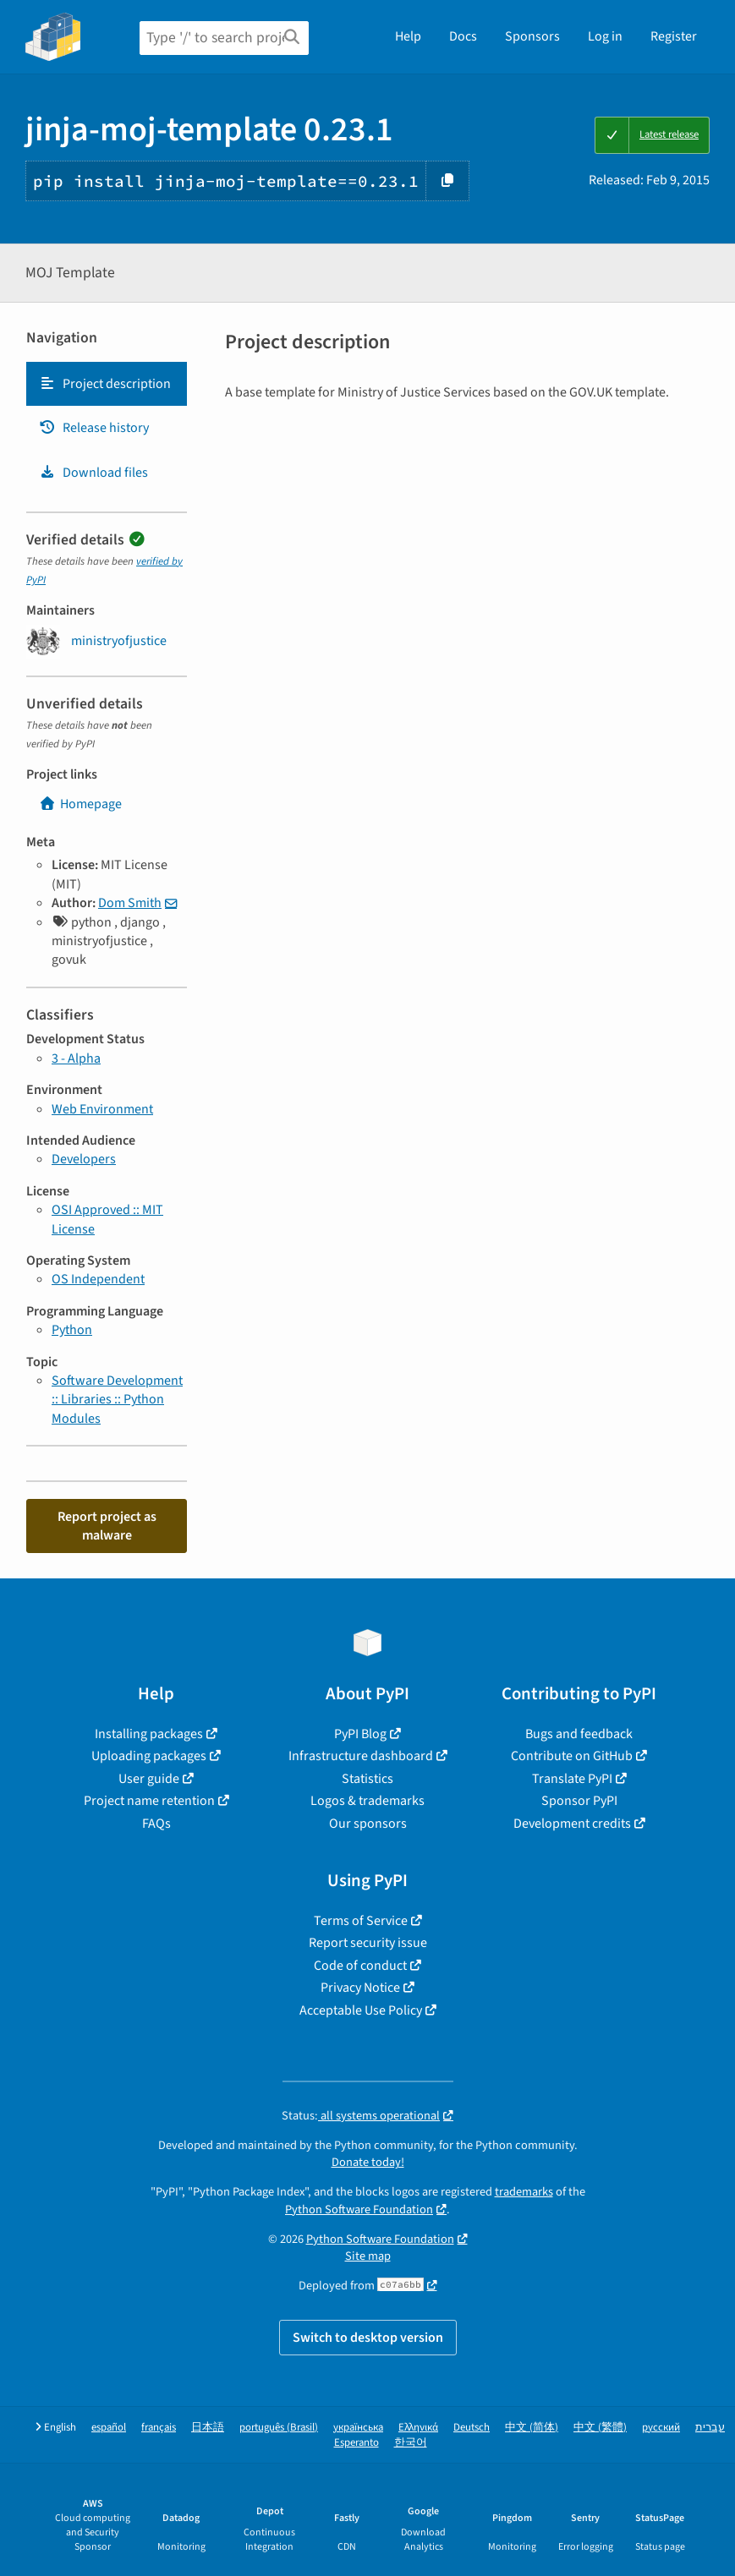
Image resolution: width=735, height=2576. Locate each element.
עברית (710, 2427)
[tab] (106, 384)
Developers (84, 1159)
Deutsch (471, 2427)
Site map (368, 2256)
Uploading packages (148, 1756)
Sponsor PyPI (579, 1800)
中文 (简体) (531, 2427)
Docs (463, 36)
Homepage (80, 804)
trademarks (524, 2192)
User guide (148, 1778)
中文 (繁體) (600, 2427)
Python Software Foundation (359, 2209)
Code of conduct (360, 1965)
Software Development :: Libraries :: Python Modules (117, 1399)
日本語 (207, 2427)
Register (673, 36)
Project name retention (149, 1800)
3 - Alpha (76, 1058)
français (158, 2427)
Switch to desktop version (368, 2337)
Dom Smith (130, 903)
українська (358, 2427)
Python (72, 1330)
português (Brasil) (278, 2427)
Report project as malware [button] (107, 1526)
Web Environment (102, 1109)
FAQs (156, 1823)
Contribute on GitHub (572, 1756)
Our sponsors (368, 1823)
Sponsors (532, 36)
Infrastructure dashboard (360, 1756)
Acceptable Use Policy (360, 2010)
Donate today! (368, 2162)
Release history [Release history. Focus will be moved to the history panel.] (94, 427)
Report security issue (368, 1942)
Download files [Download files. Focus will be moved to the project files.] (93, 472)
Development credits (572, 1823)
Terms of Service (361, 1920)
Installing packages (149, 1734)
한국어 (410, 2443)
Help (408, 36)
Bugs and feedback (579, 1734)
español (108, 2427)
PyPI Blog (360, 1734)
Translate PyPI (572, 1778)
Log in (605, 36)
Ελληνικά (418, 2427)
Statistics (367, 1778)
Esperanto (356, 2443)
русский (661, 2427)
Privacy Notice (360, 1987)
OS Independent (98, 1279)
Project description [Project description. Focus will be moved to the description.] (105, 384)
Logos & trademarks (367, 1800)
